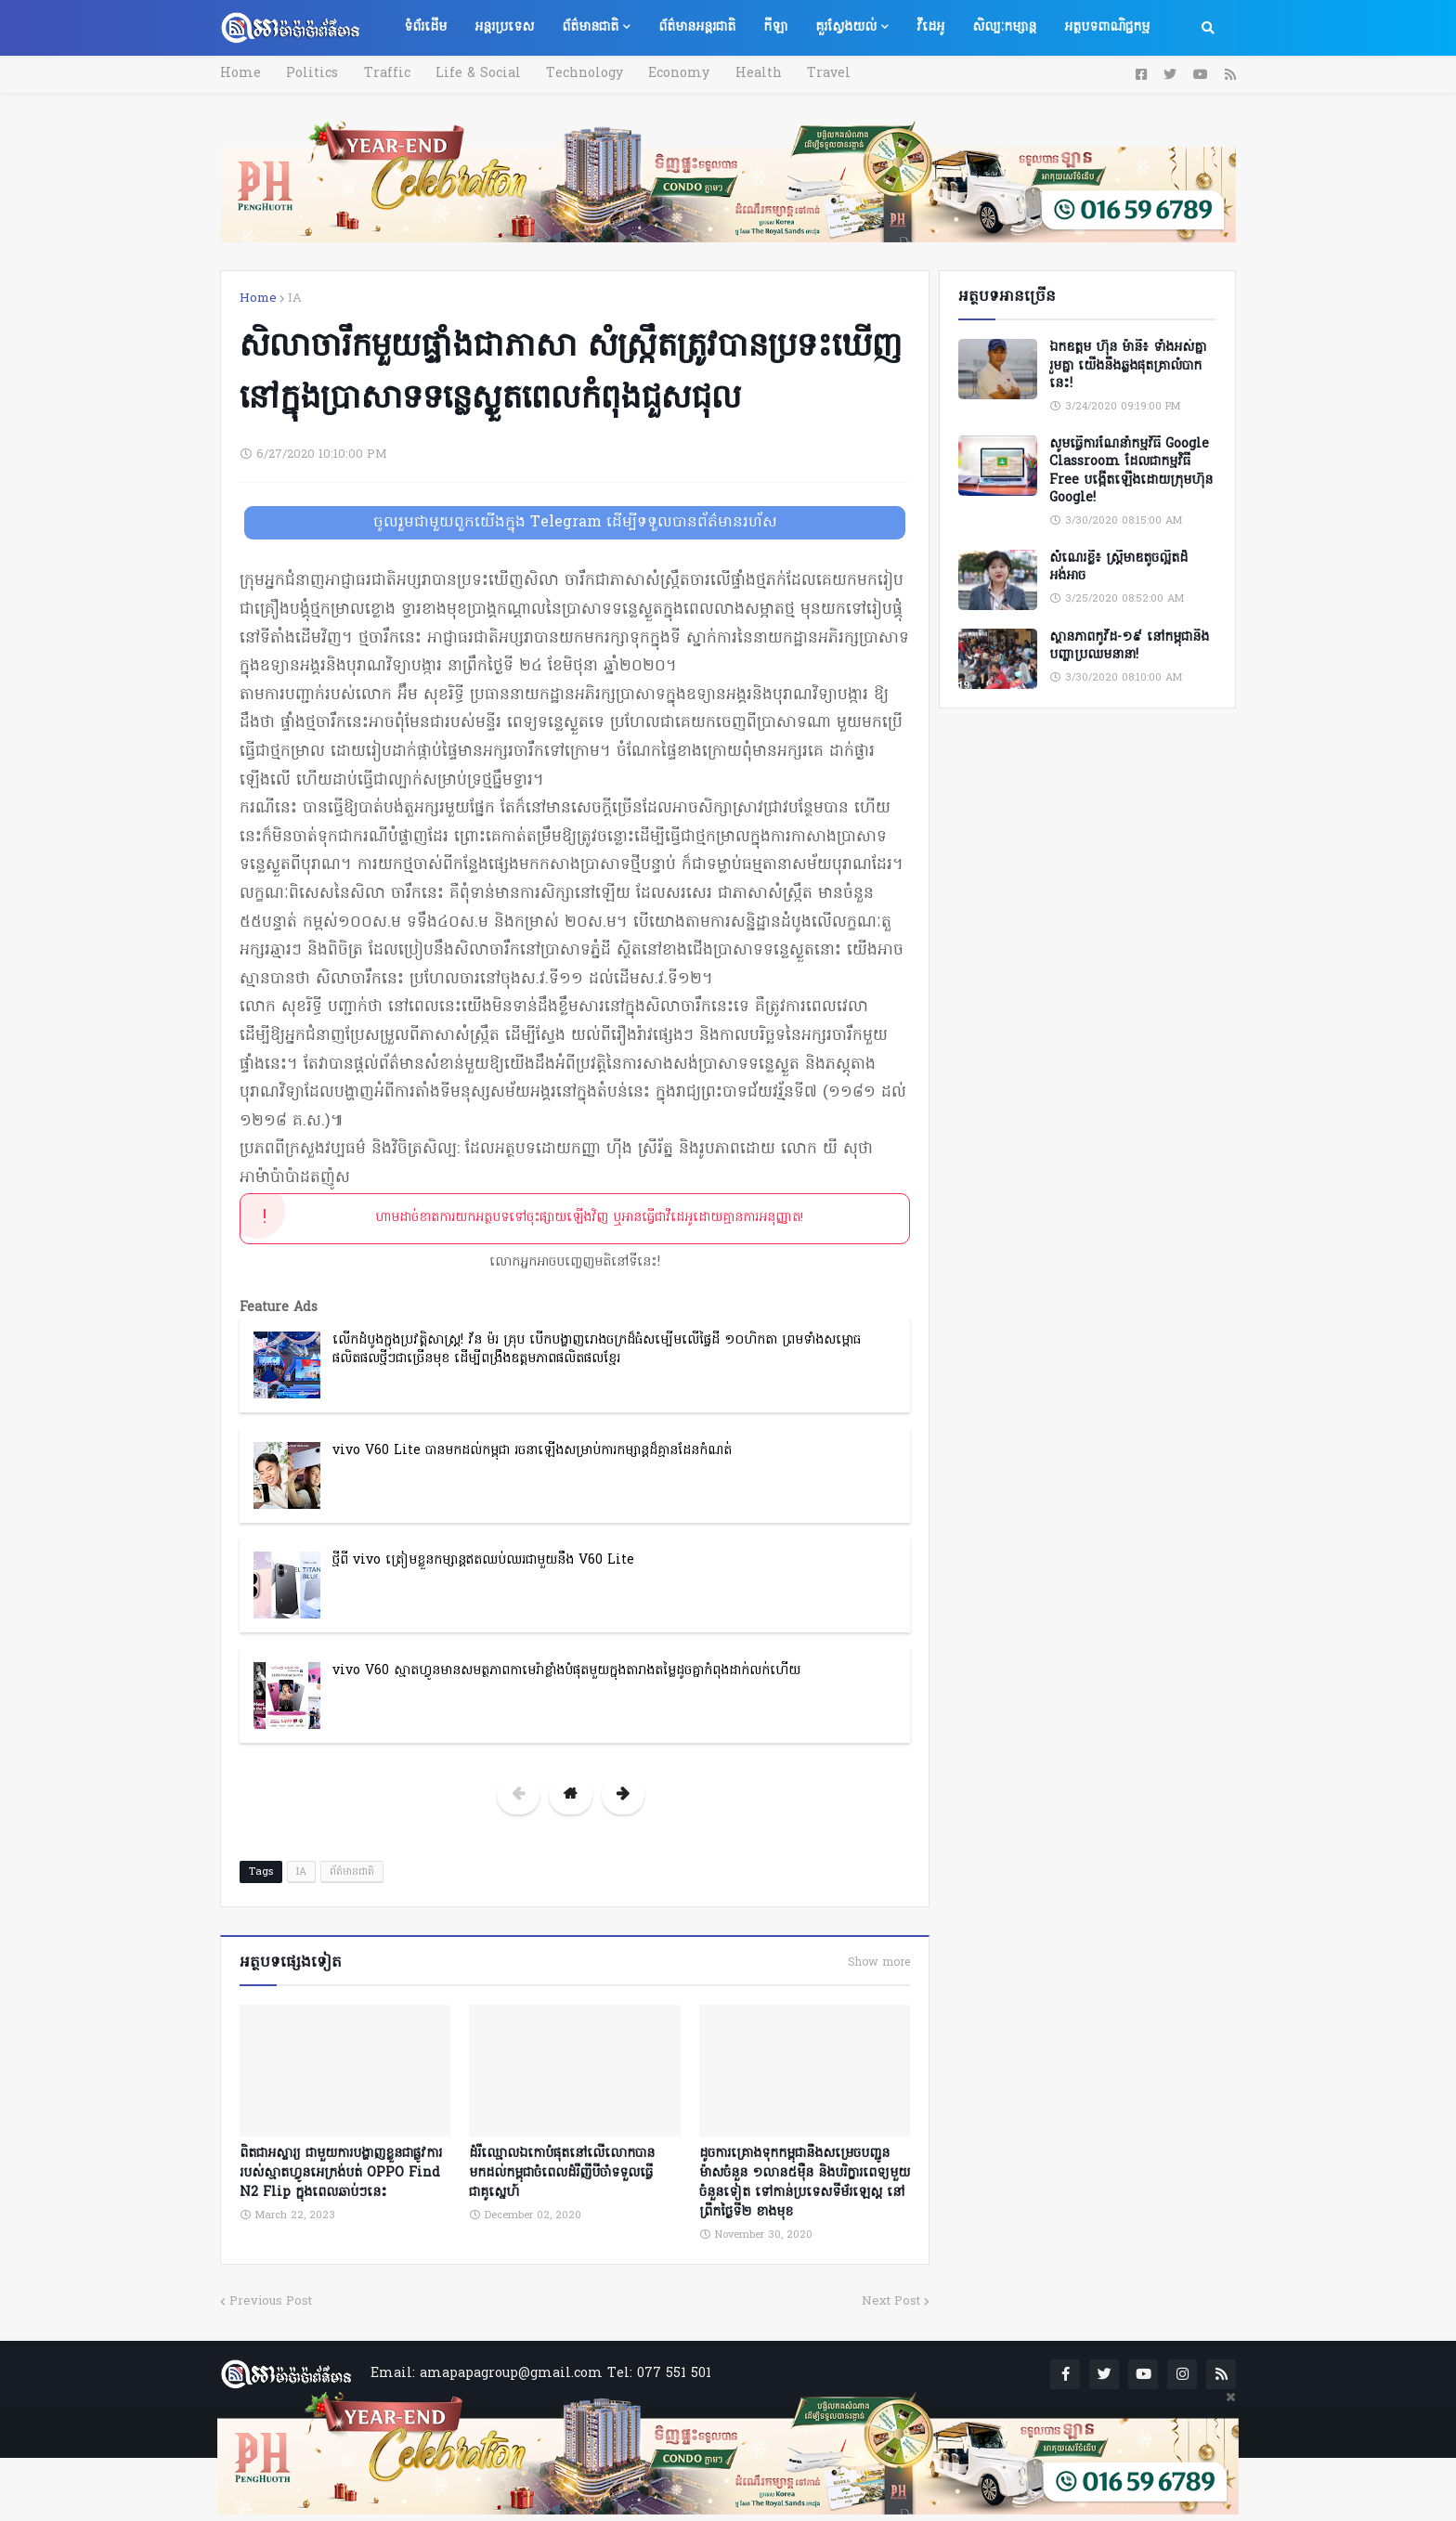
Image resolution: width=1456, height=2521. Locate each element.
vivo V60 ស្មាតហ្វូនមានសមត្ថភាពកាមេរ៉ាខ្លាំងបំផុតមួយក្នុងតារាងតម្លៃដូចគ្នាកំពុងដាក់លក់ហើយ (566, 1671)
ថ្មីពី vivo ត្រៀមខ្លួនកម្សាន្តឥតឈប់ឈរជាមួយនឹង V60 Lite (483, 1560)
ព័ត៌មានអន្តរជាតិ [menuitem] (696, 27)
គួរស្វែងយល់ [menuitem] (846, 27)
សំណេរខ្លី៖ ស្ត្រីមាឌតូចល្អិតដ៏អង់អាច (1118, 568)
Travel (814, 74)
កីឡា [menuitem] (775, 27)
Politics (310, 74)
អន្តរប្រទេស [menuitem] (504, 27)
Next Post (891, 2299)
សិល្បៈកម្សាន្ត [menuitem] (1004, 27)
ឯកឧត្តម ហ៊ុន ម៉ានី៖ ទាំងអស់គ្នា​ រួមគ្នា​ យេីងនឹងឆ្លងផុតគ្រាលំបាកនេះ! (1127, 366)
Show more (879, 1963)
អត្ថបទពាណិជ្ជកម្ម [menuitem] (1107, 27)
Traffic (382, 74)
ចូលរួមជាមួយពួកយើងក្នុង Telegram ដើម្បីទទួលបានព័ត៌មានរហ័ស (575, 523)
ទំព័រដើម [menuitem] (425, 27)
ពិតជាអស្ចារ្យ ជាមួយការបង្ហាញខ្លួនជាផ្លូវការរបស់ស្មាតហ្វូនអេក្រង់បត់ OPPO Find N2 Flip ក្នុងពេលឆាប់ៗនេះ (341, 2171)
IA (295, 298)
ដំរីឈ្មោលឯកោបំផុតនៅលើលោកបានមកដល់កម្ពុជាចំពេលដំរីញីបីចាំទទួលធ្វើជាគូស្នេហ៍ (562, 2171)
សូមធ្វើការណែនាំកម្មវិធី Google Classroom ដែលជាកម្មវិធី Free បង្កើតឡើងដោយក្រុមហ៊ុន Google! (1131, 471)
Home (240, 74)
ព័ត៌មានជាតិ (352, 1872)
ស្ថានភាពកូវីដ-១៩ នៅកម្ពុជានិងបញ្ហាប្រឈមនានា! (1129, 647)
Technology (576, 74)
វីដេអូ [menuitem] (930, 27)
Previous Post (270, 2299)
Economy (668, 74)
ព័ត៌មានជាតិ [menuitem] (590, 27)
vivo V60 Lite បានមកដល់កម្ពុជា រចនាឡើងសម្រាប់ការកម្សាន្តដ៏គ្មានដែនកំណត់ (532, 1451)
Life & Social (471, 74)
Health (745, 74)
